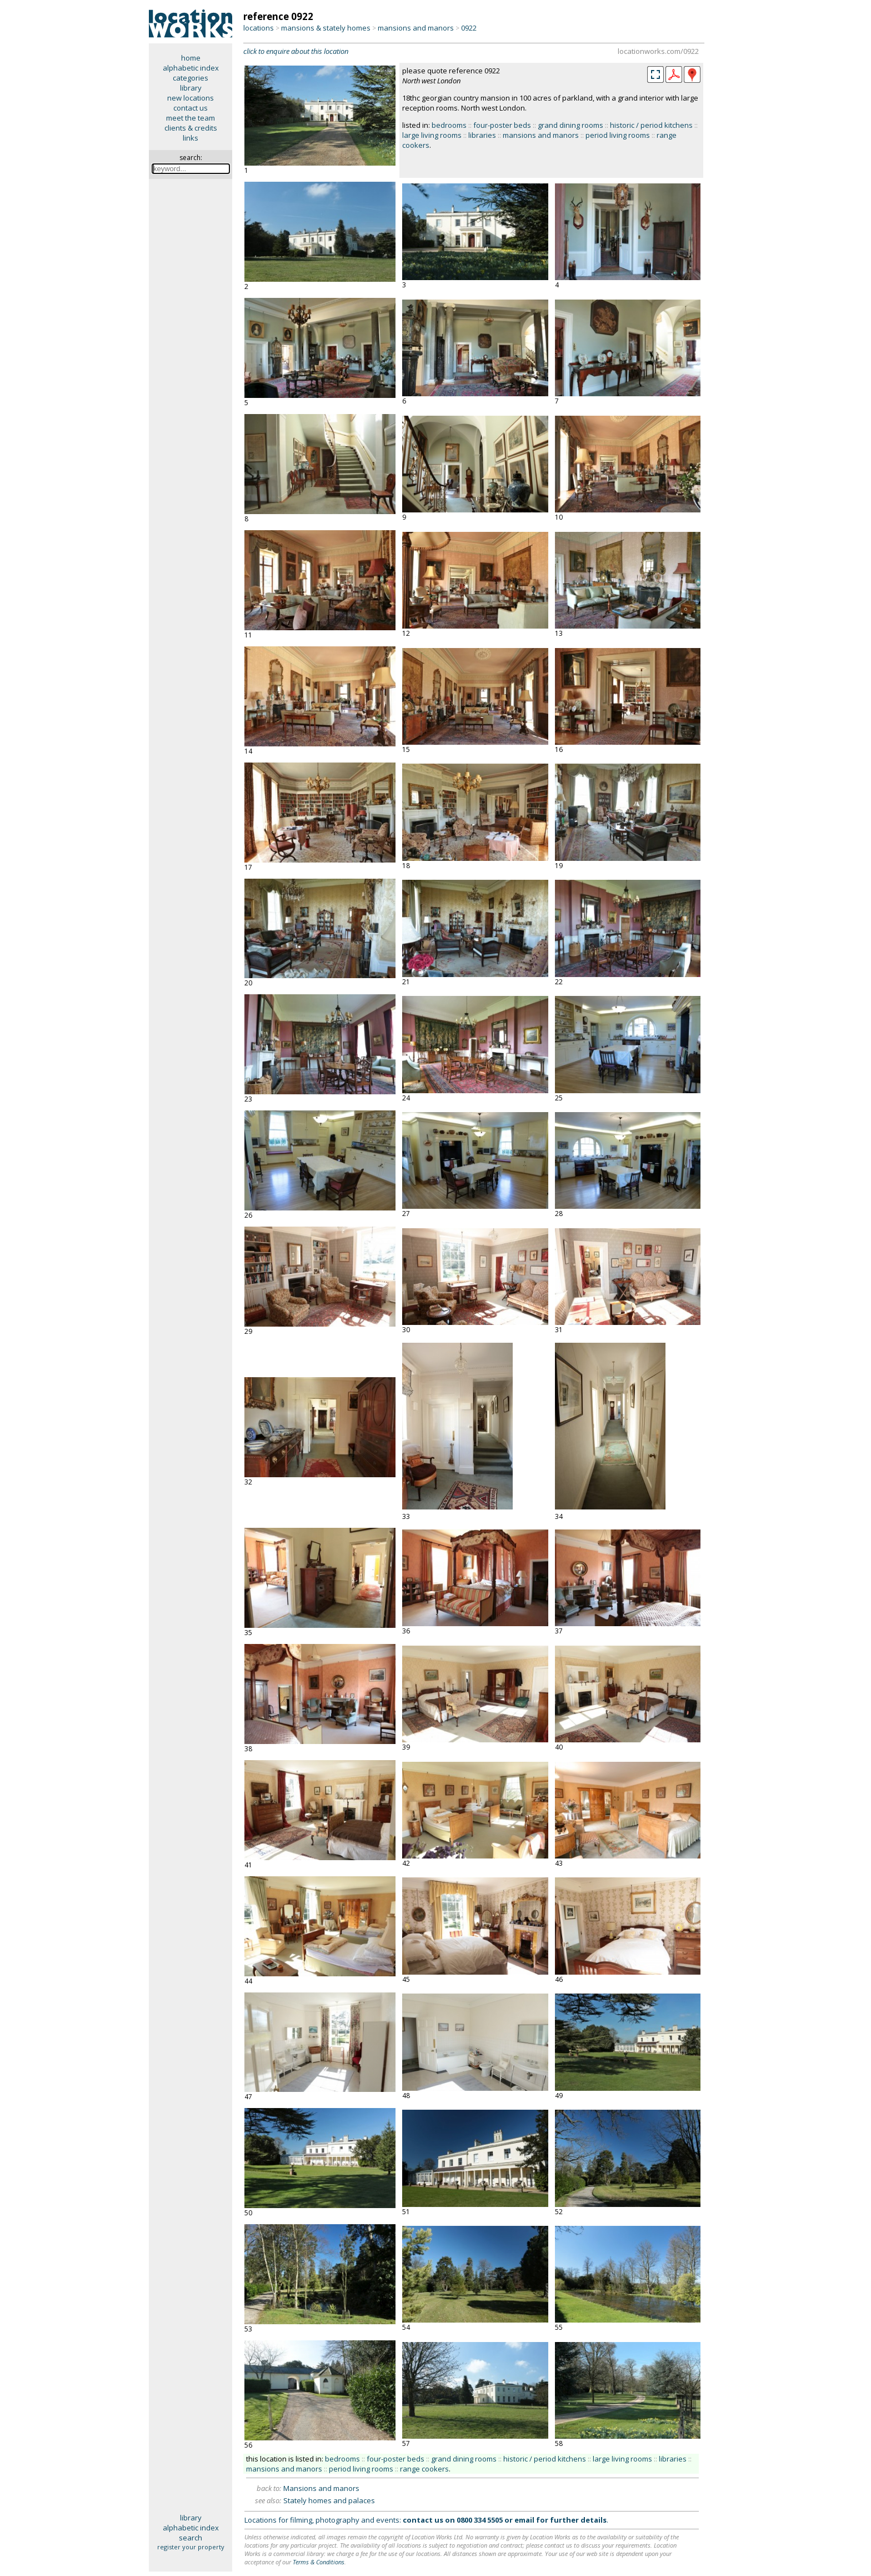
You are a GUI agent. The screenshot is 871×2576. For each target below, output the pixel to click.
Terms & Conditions (318, 2562)
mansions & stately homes (326, 28)
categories (190, 78)
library (191, 88)
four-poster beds (502, 125)
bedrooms (449, 125)
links (190, 138)
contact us (190, 108)
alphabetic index (191, 68)
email (524, 2520)
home (191, 58)
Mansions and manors (321, 2488)
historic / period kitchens (651, 125)
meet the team (190, 118)
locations (258, 28)
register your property (190, 2547)
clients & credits (190, 128)
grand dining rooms (570, 125)
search (190, 2538)
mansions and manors (416, 28)
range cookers (424, 2469)
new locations (190, 98)
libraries (482, 135)
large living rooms (432, 135)
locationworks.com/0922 (658, 51)
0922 (469, 28)
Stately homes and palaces (329, 2500)
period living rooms (617, 135)
